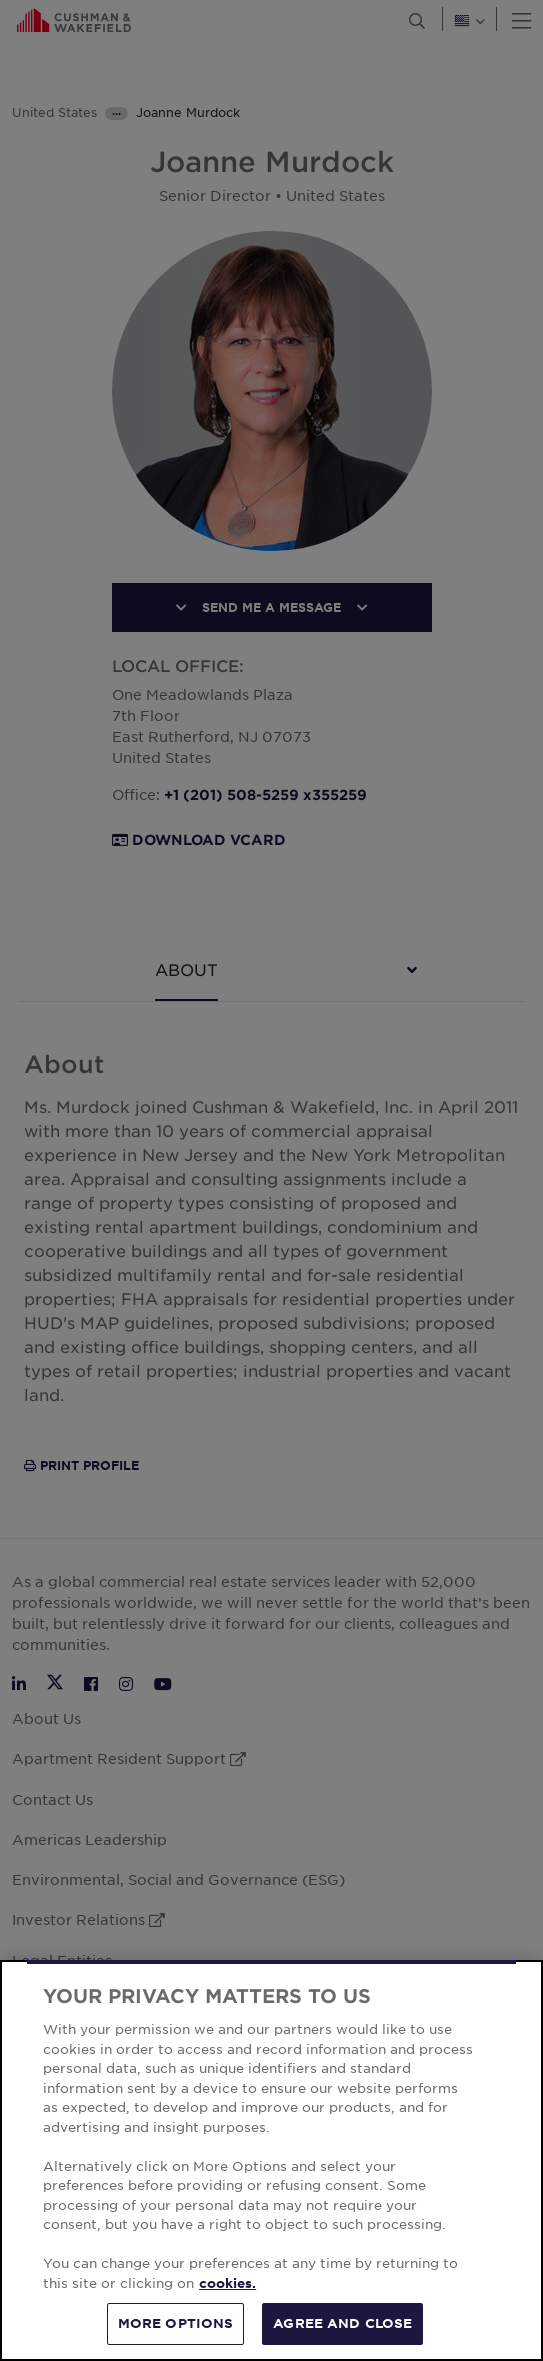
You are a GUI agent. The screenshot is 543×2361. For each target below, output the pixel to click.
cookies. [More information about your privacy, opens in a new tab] (227, 2283)
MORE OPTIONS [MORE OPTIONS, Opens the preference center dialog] (176, 2323)
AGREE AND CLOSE (342, 2323)
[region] (271, 2160)
